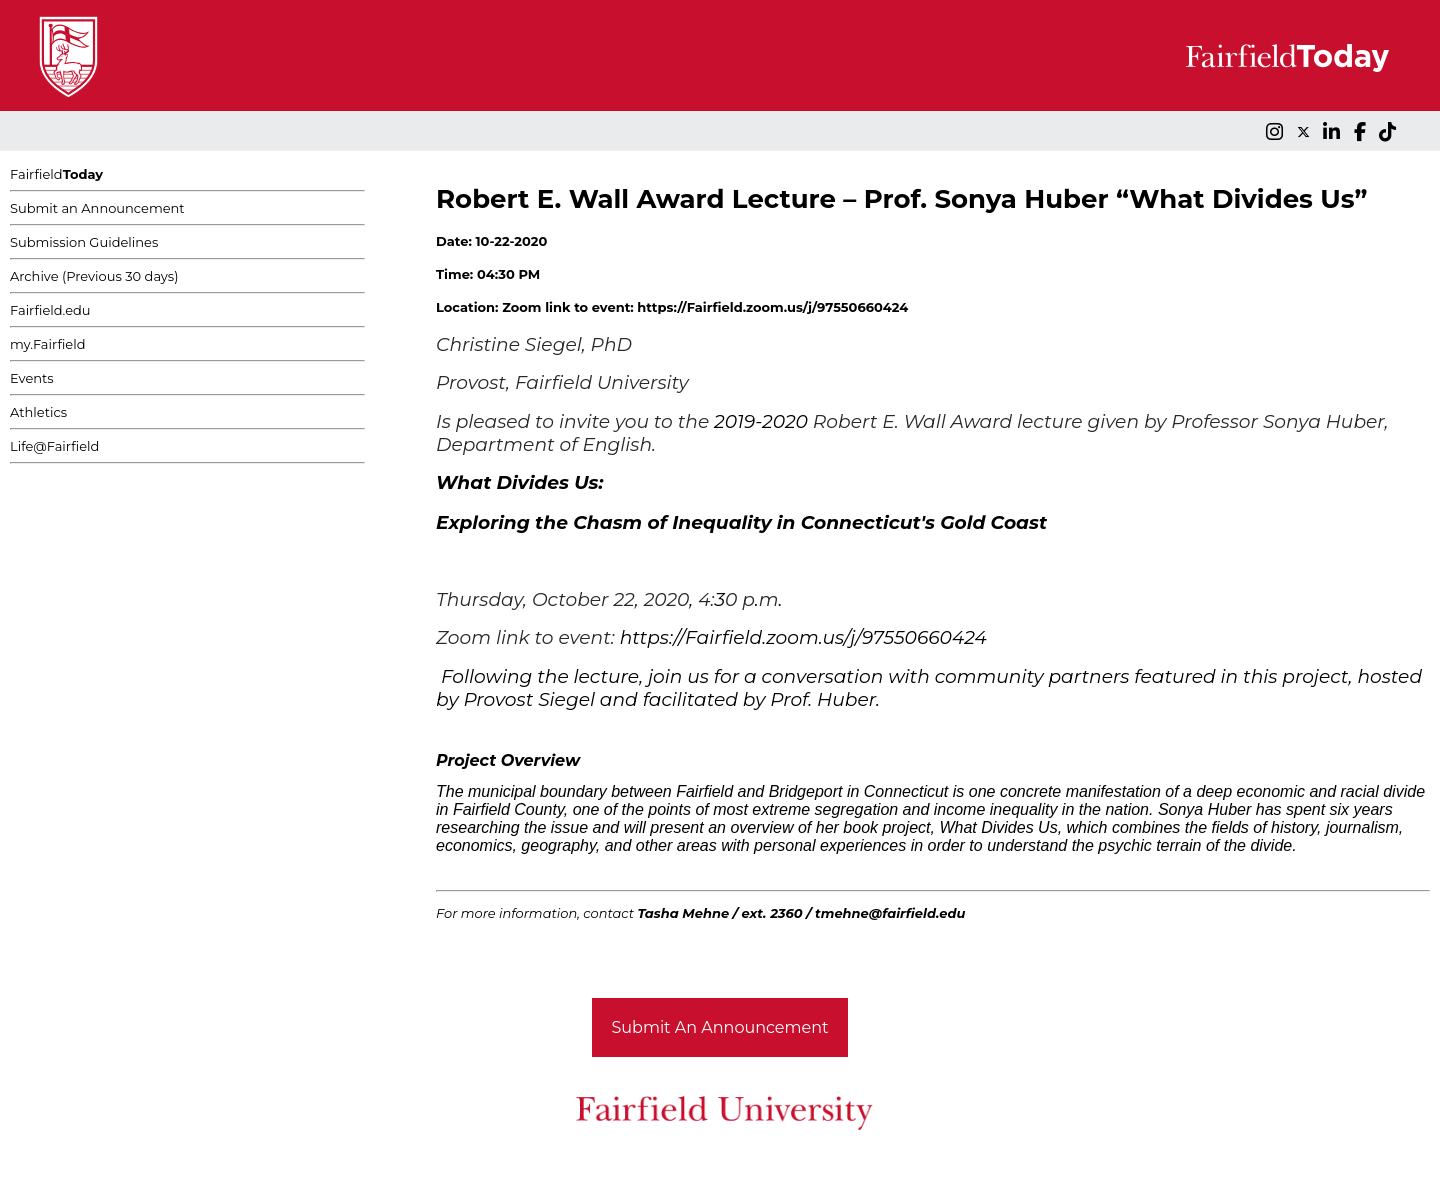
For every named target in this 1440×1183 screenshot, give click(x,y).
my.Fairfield (48, 344)
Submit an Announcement (97, 208)
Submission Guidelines (84, 242)
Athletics (38, 412)
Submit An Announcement (720, 1027)
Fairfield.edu (50, 310)
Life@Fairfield (54, 446)
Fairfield (56, 174)
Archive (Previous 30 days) (94, 276)
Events (32, 378)
